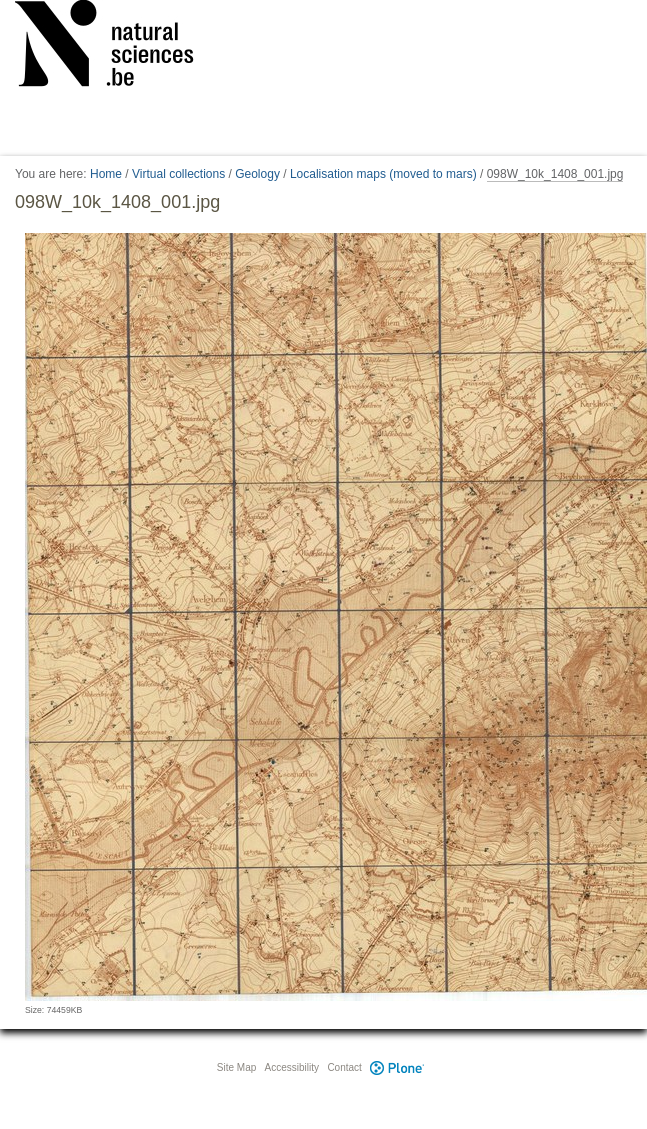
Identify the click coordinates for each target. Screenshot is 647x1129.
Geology (257, 174)
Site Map (236, 1067)
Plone (398, 1067)
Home (106, 174)
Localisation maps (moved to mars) (383, 174)
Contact (344, 1067)
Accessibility (292, 1067)
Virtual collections (178, 174)
